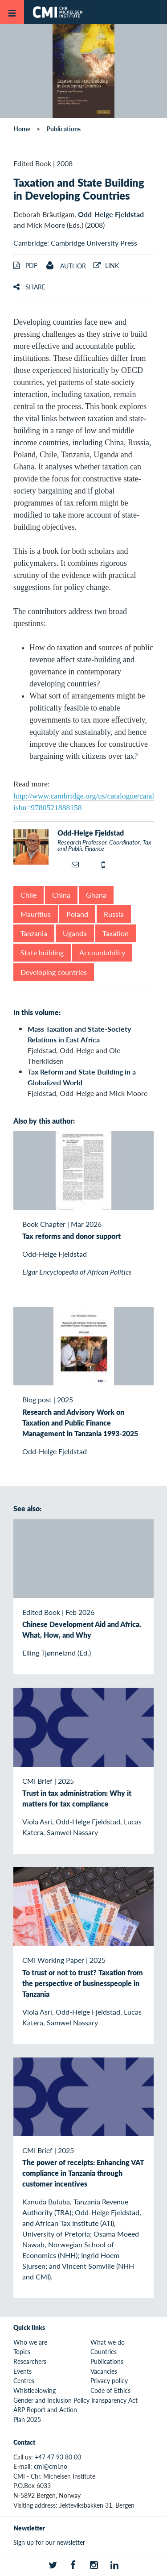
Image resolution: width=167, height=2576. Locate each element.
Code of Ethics (110, 2390)
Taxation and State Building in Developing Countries (78, 189)
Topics (21, 2351)
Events (22, 2371)
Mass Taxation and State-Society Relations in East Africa (79, 1034)
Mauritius (35, 914)
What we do (107, 2342)
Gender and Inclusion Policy (51, 2400)
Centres (23, 2380)
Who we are (30, 2342)
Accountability (102, 952)
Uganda (75, 933)
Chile (28, 895)
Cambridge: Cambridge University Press (75, 243)
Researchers (29, 2361)
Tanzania (33, 933)
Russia (114, 914)
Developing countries (53, 972)
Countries (103, 2351)
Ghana (96, 895)
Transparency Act (114, 2400)
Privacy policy (109, 2380)
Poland (77, 914)
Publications (63, 128)
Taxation (115, 933)
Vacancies (103, 2371)
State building (42, 952)
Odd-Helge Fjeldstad (111, 214)
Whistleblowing (34, 2390)
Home (21, 128)
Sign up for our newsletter (49, 2542)
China (61, 895)
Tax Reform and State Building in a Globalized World (82, 1076)
